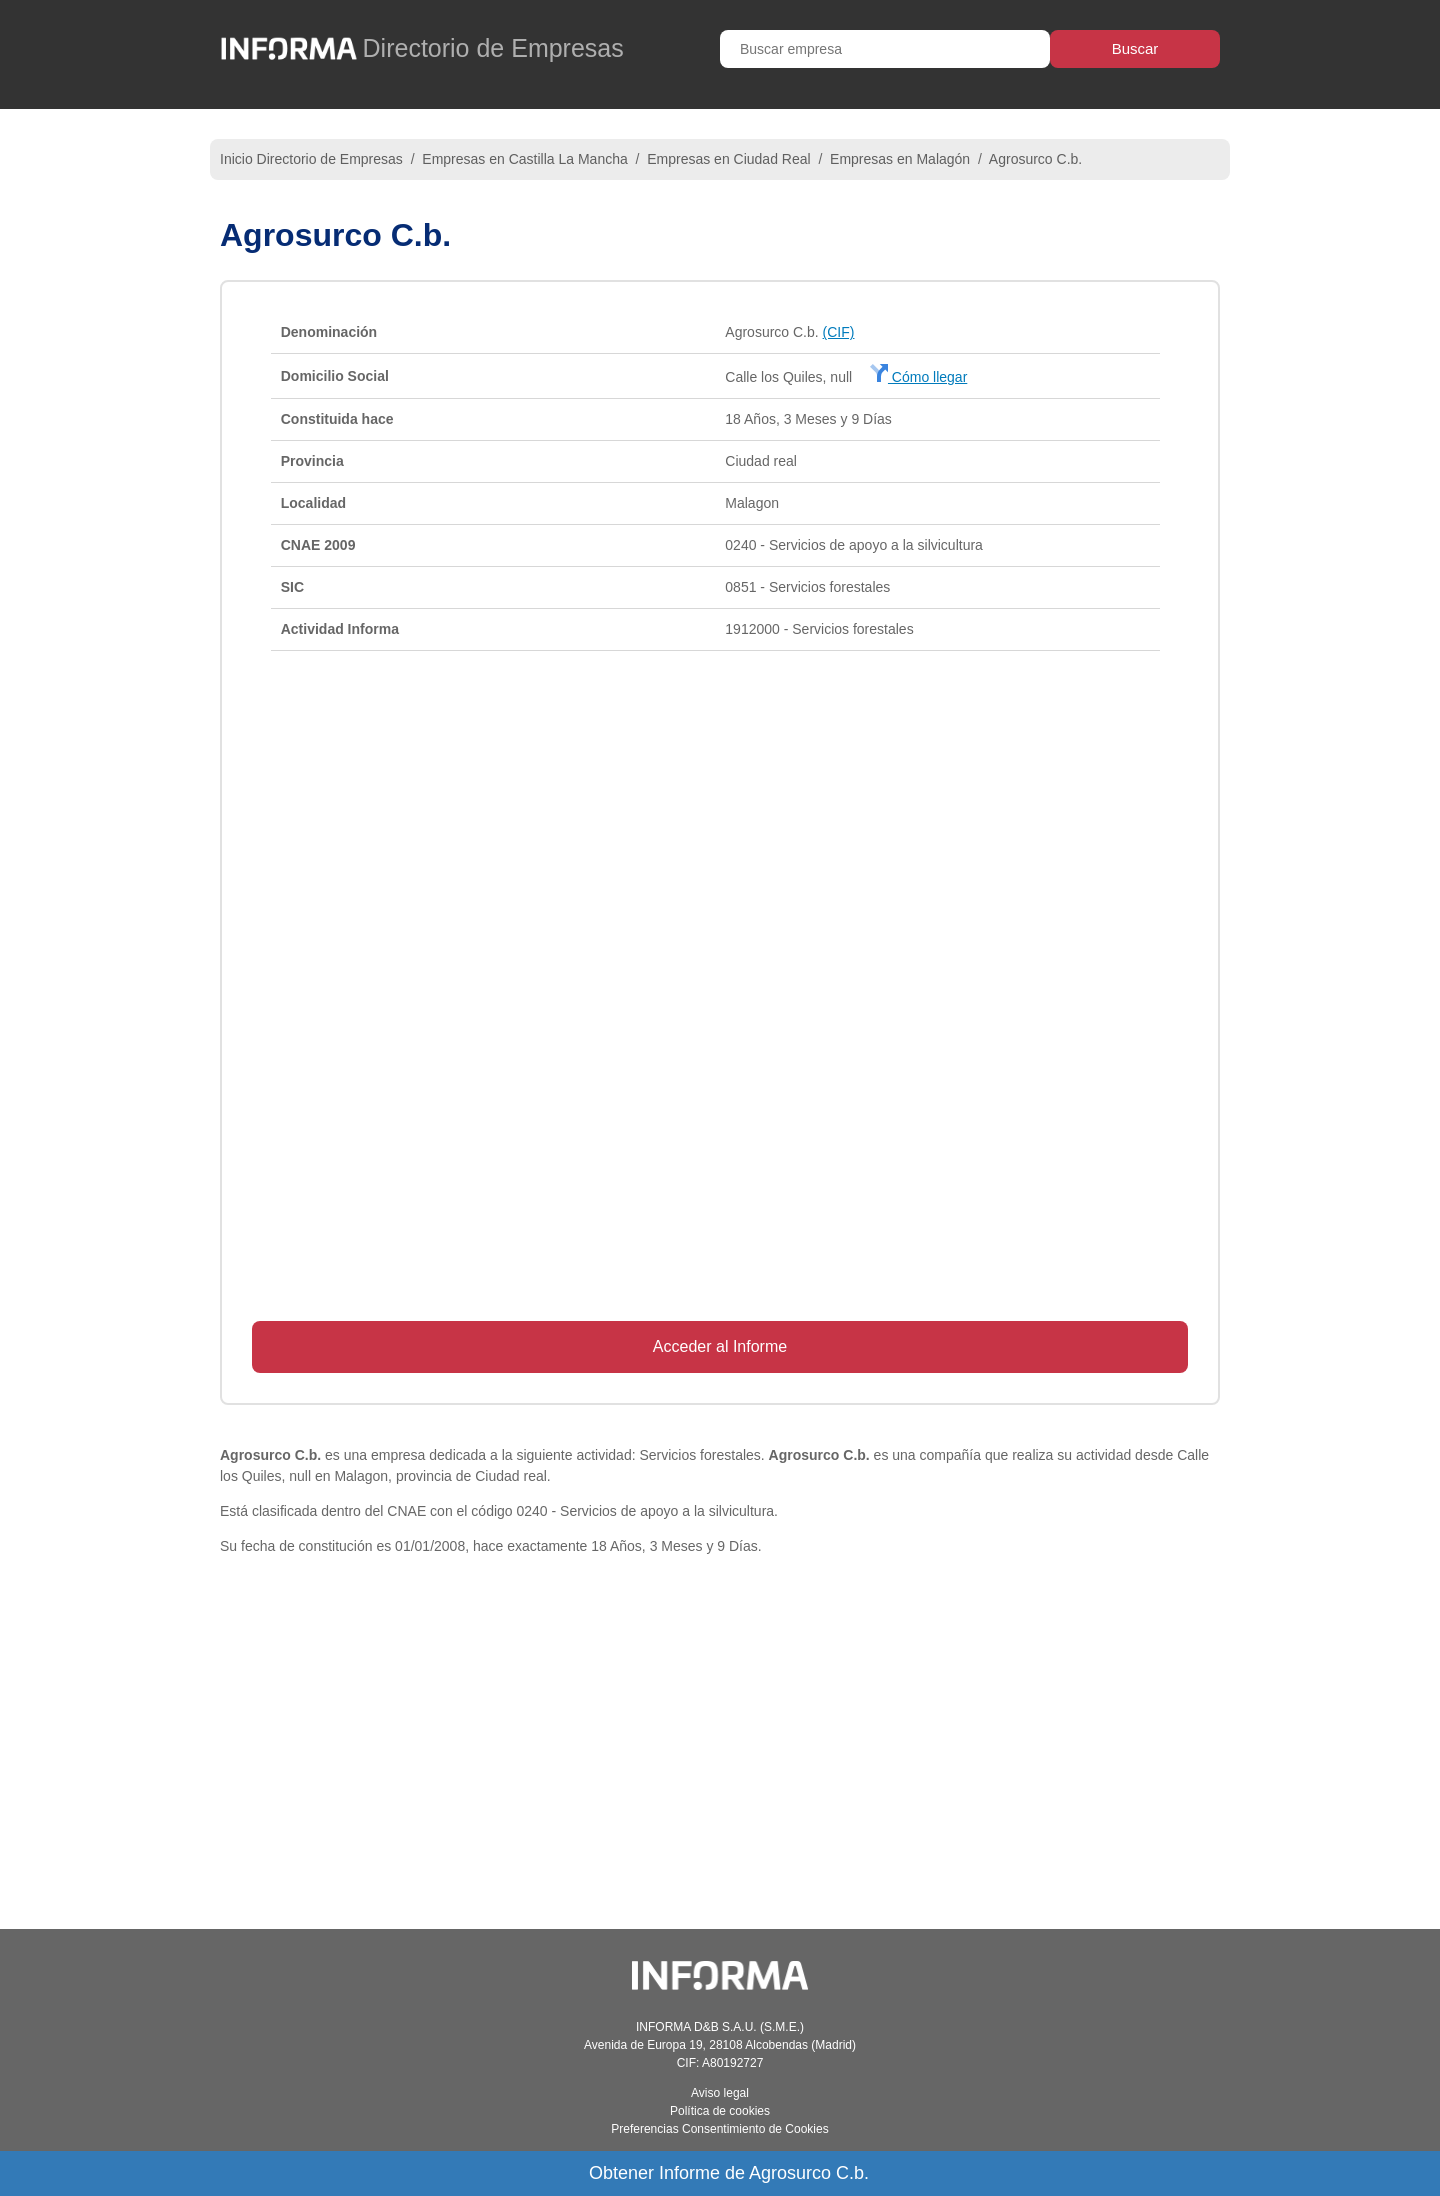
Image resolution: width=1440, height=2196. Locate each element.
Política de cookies (720, 2111)
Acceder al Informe (720, 1346)
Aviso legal (720, 2093)
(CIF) (839, 332)
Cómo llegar (918, 377)
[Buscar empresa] (885, 49)
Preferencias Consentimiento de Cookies (719, 2129)
